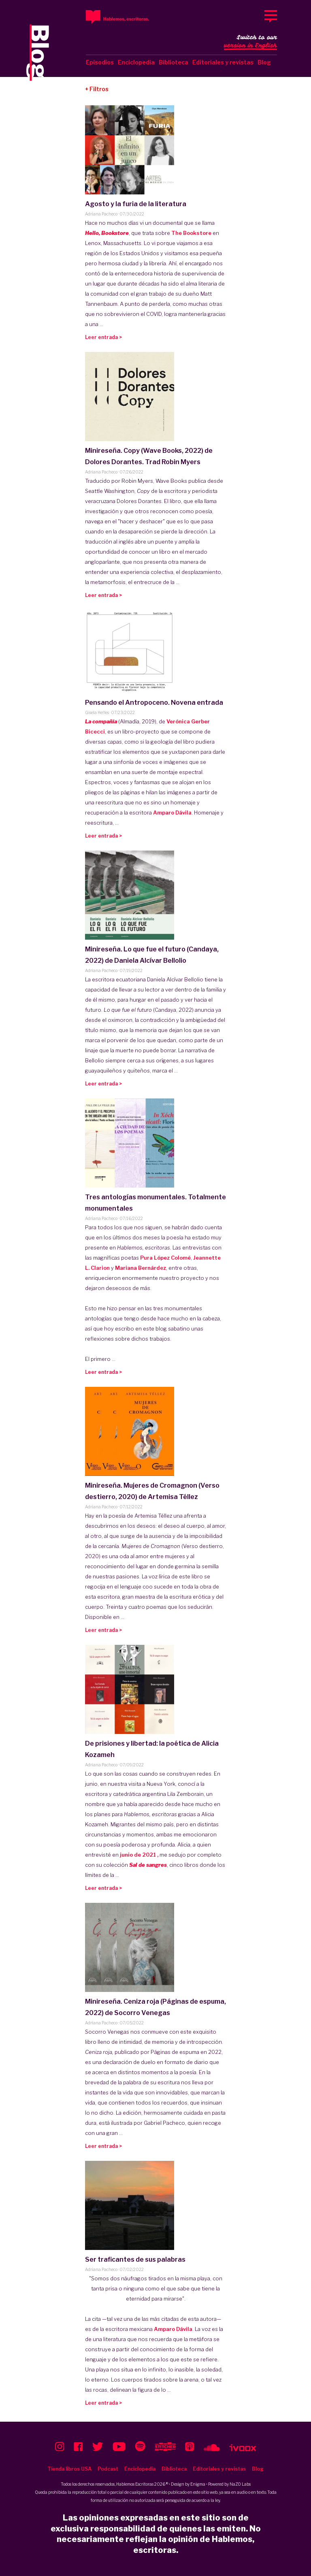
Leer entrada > (103, 337)
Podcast (108, 2469)
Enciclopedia (136, 62)
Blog (264, 62)
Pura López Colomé (165, 1257)
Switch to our (250, 42)
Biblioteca (173, 62)
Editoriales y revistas (222, 62)
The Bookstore (192, 233)
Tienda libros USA (69, 2469)
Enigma (197, 2484)
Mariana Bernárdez (140, 1268)
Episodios (100, 62)
